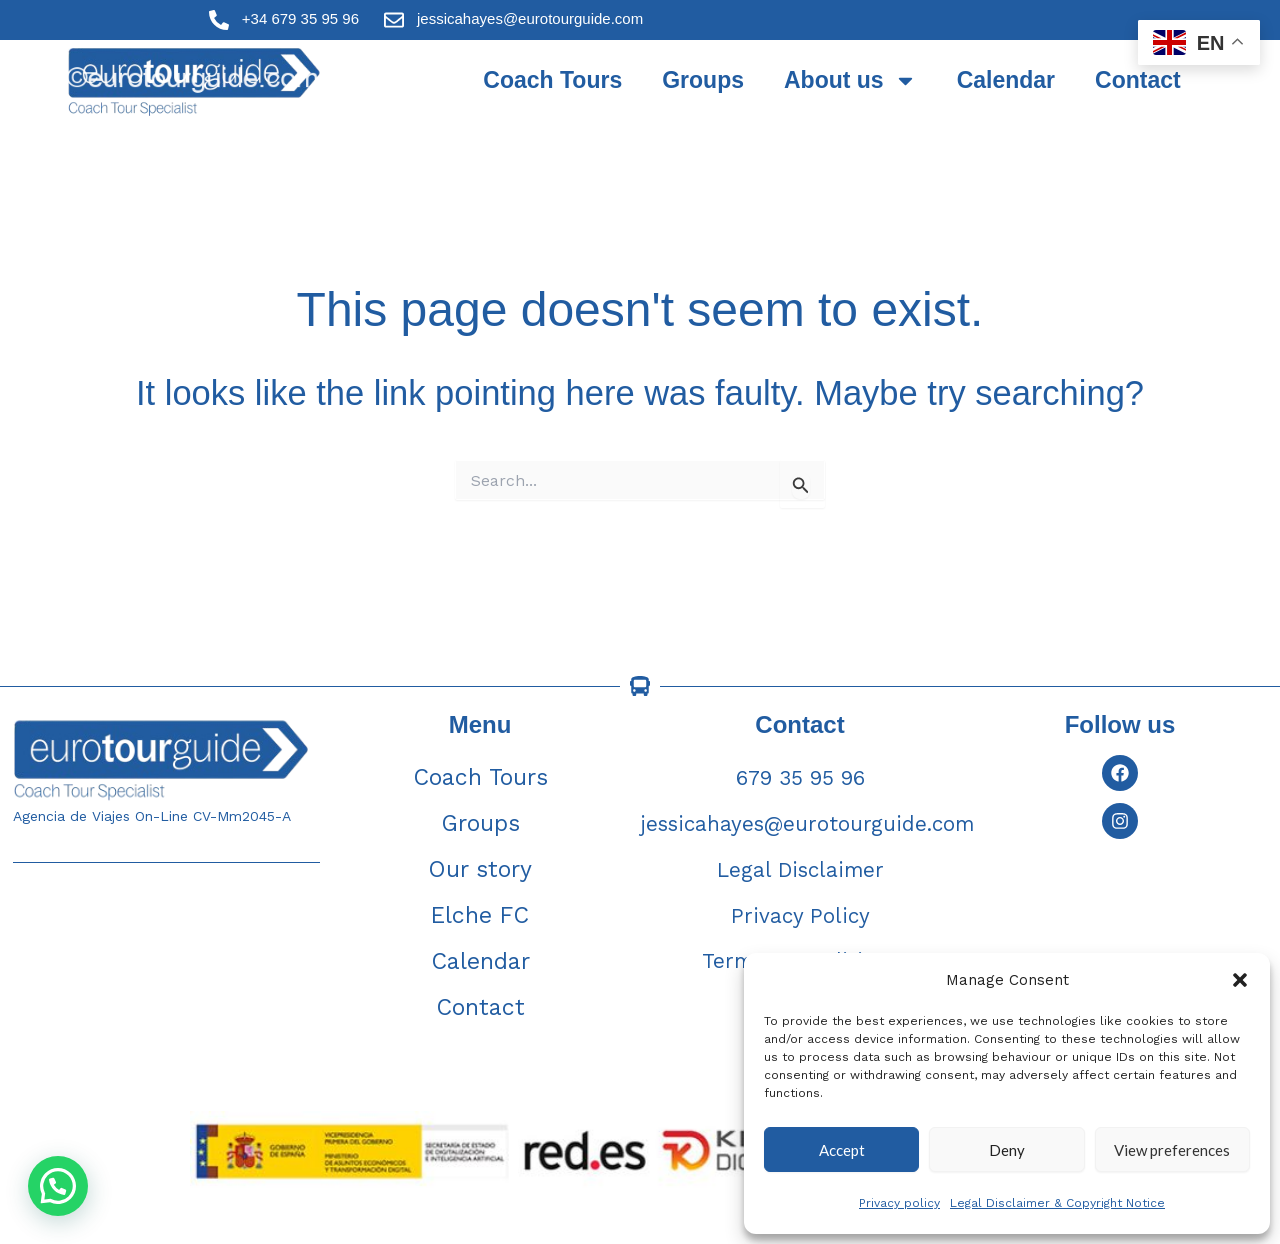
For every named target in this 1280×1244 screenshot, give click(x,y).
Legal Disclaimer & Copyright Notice (1057, 1203)
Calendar (1006, 80)
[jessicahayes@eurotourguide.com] (394, 20)
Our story (480, 869)
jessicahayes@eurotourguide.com (530, 18)
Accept (842, 1150)
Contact (1138, 80)
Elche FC (480, 915)
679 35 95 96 (800, 777)
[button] (1240, 980)
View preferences (1172, 1150)
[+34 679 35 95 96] (219, 20)
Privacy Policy (800, 915)
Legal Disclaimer (800, 869)
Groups (703, 80)
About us (850, 80)
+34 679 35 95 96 (300, 18)
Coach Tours (552, 80)
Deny (1007, 1150)
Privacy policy (899, 1203)
